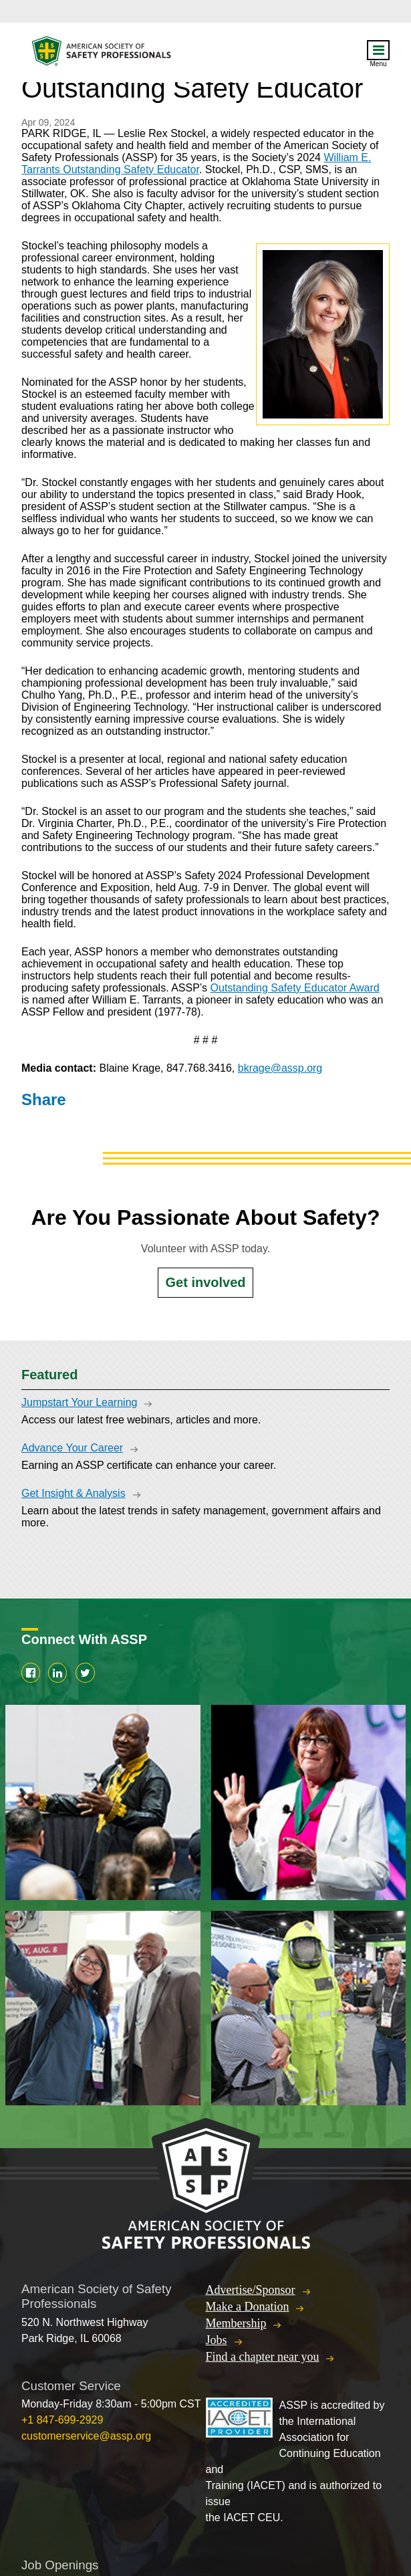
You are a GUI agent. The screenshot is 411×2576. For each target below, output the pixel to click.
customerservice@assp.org (86, 2436)
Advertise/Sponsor (250, 2290)
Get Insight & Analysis (73, 1493)
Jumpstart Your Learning (79, 1402)
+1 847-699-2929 (62, 2420)
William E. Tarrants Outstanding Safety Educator (196, 163)
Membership (236, 2323)
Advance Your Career (72, 1447)
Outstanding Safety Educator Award (295, 987)
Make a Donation (247, 2306)
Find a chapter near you (262, 2356)
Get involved (205, 1282)
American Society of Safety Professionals (102, 54)
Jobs (216, 2340)
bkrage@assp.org (280, 1068)
